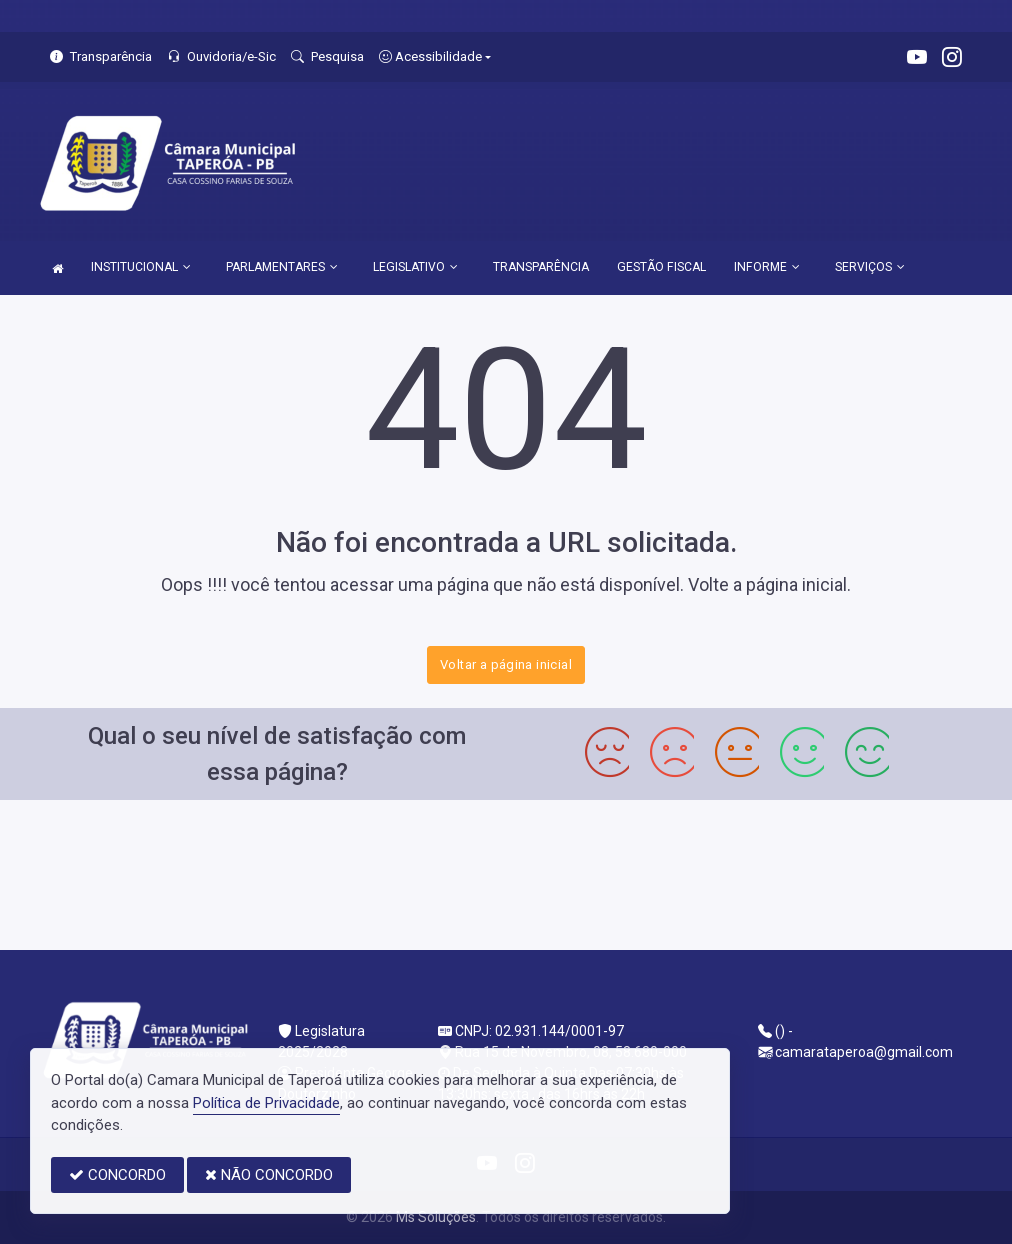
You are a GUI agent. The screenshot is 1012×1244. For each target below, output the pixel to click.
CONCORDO (117, 1175)
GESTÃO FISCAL (661, 267)
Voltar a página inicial (506, 664)
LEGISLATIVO (415, 267)
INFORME (767, 267)
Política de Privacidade (266, 1103)
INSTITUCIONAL (141, 267)
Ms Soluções (436, 1217)
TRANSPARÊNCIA (541, 267)
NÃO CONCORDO (269, 1175)
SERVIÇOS (870, 267)
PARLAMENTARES (282, 267)
